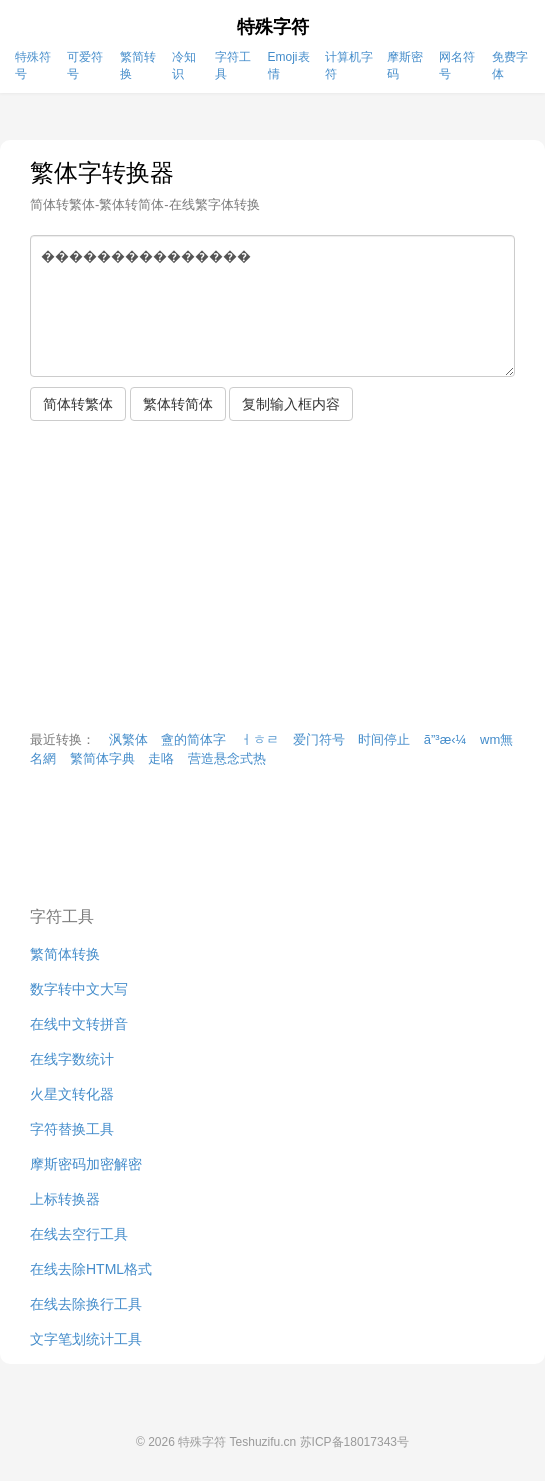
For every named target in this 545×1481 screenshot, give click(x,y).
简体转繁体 (78, 404)
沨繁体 (128, 739)
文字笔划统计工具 (86, 1339)
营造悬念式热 (227, 758)
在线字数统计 (72, 1059)
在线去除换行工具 (86, 1304)
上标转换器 (65, 1199)
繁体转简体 (178, 404)
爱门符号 (319, 739)
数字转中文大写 (79, 989)
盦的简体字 (193, 739)
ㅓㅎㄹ (259, 739)
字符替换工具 (72, 1129)
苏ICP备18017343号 (354, 1442)
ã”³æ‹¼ (445, 739)
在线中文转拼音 (79, 1024)
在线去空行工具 (79, 1234)
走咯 (161, 758)
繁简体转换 (65, 954)
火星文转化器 (72, 1094)
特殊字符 (273, 27)
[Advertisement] (272, 581)
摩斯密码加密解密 (86, 1164)
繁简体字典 (102, 758)
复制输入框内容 (291, 404)
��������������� (272, 306)
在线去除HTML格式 (91, 1269)
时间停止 (384, 739)
